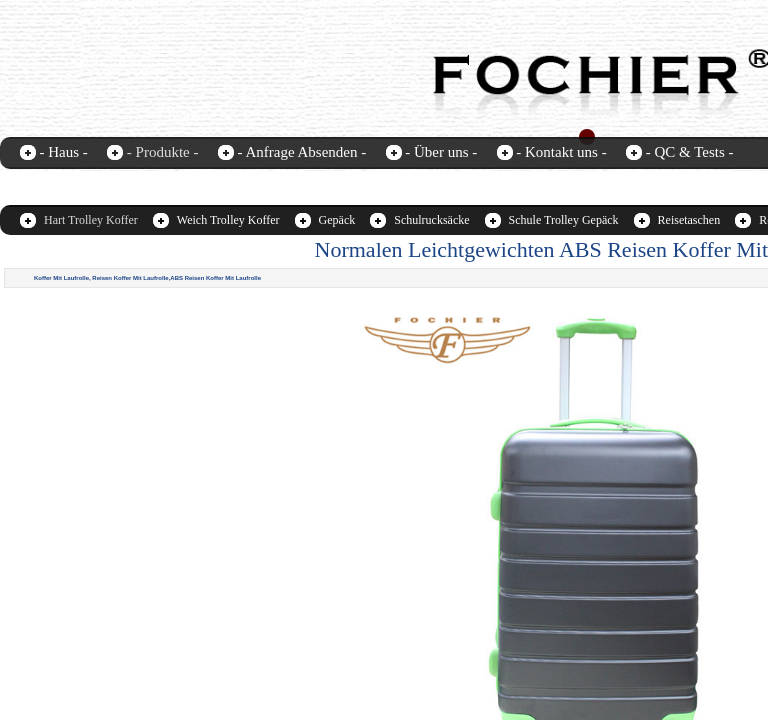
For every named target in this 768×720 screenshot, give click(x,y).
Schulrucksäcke (431, 220)
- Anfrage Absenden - (301, 152)
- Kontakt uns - (561, 152)
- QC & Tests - (690, 152)
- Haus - (64, 152)
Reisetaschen (689, 220)
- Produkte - (163, 152)
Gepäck (337, 220)
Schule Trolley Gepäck (564, 220)
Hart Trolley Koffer (91, 220)
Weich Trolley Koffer (228, 220)
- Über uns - (441, 152)
